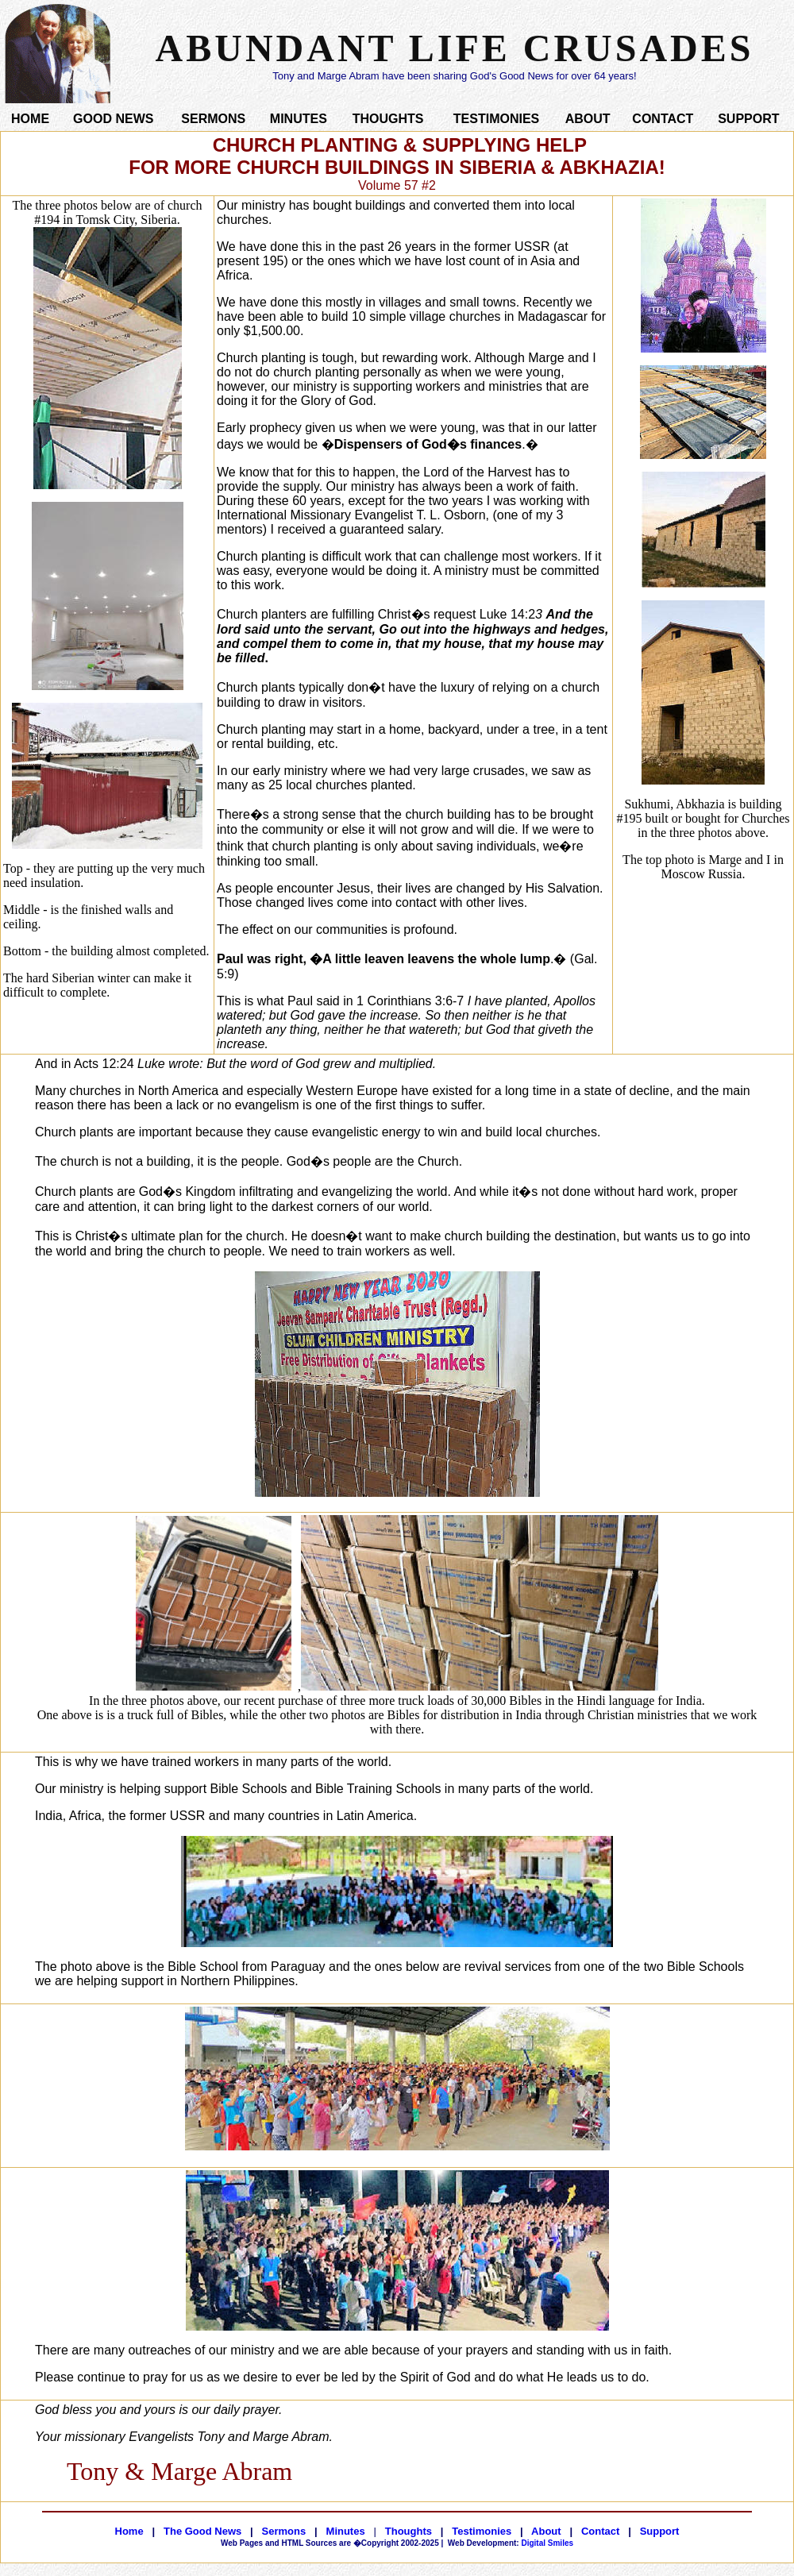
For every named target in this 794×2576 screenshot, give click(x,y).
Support (660, 2531)
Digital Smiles (510, 2543)
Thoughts (408, 2531)
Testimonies (481, 2531)
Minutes (345, 2531)
